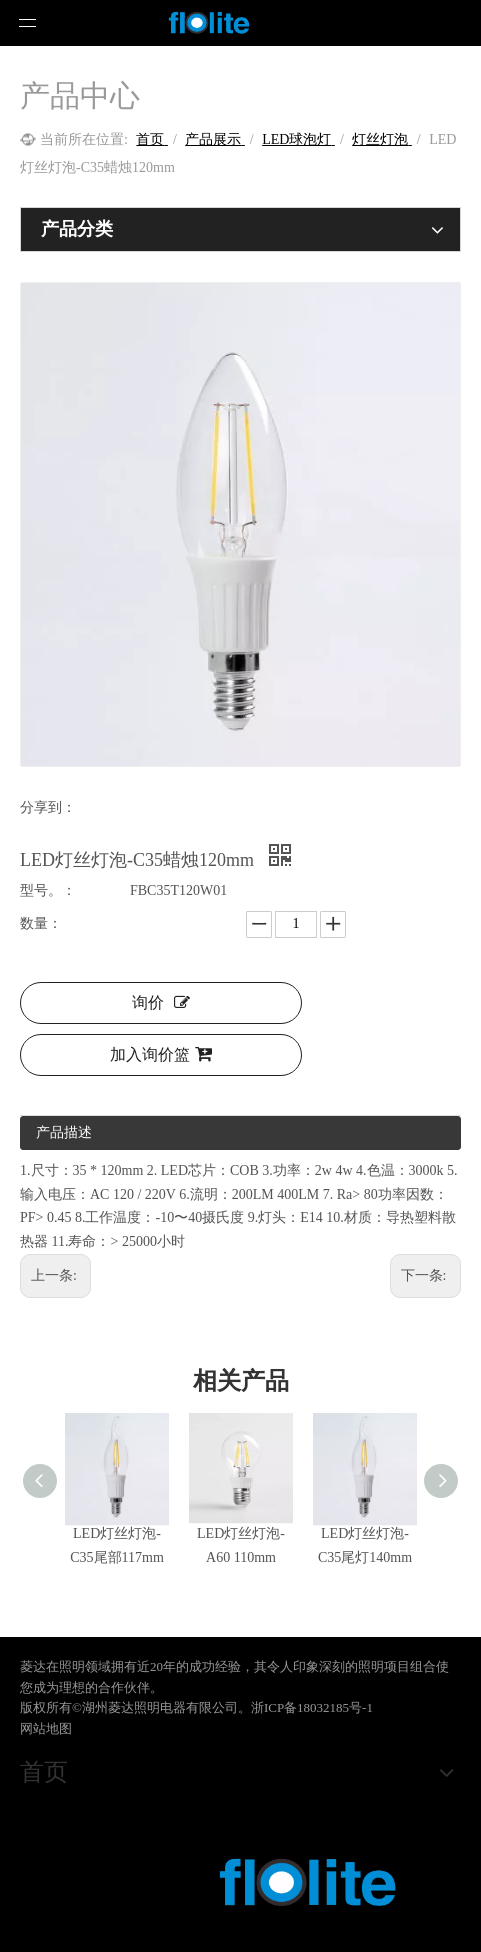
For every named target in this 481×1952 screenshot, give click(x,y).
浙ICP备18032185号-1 (312, 1707)
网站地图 (46, 1728)
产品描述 (64, 1132)
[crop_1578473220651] (240, 1887)
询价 (161, 1002)
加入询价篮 (161, 1054)
